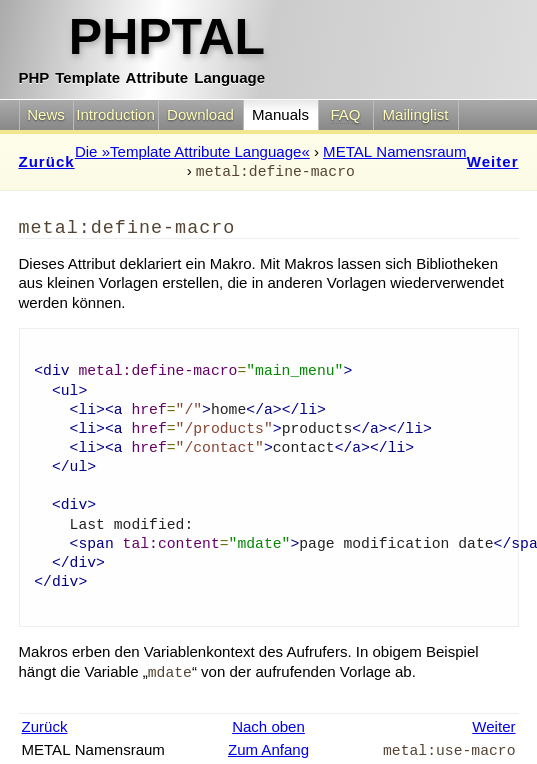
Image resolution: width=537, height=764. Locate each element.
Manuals (280, 114)
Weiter (493, 161)
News (46, 114)
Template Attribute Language (142, 46)
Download (200, 114)
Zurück (47, 161)
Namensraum (394, 151)
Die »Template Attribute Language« (192, 151)
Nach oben (268, 726)
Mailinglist (416, 114)
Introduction (115, 114)
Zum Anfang (268, 749)
